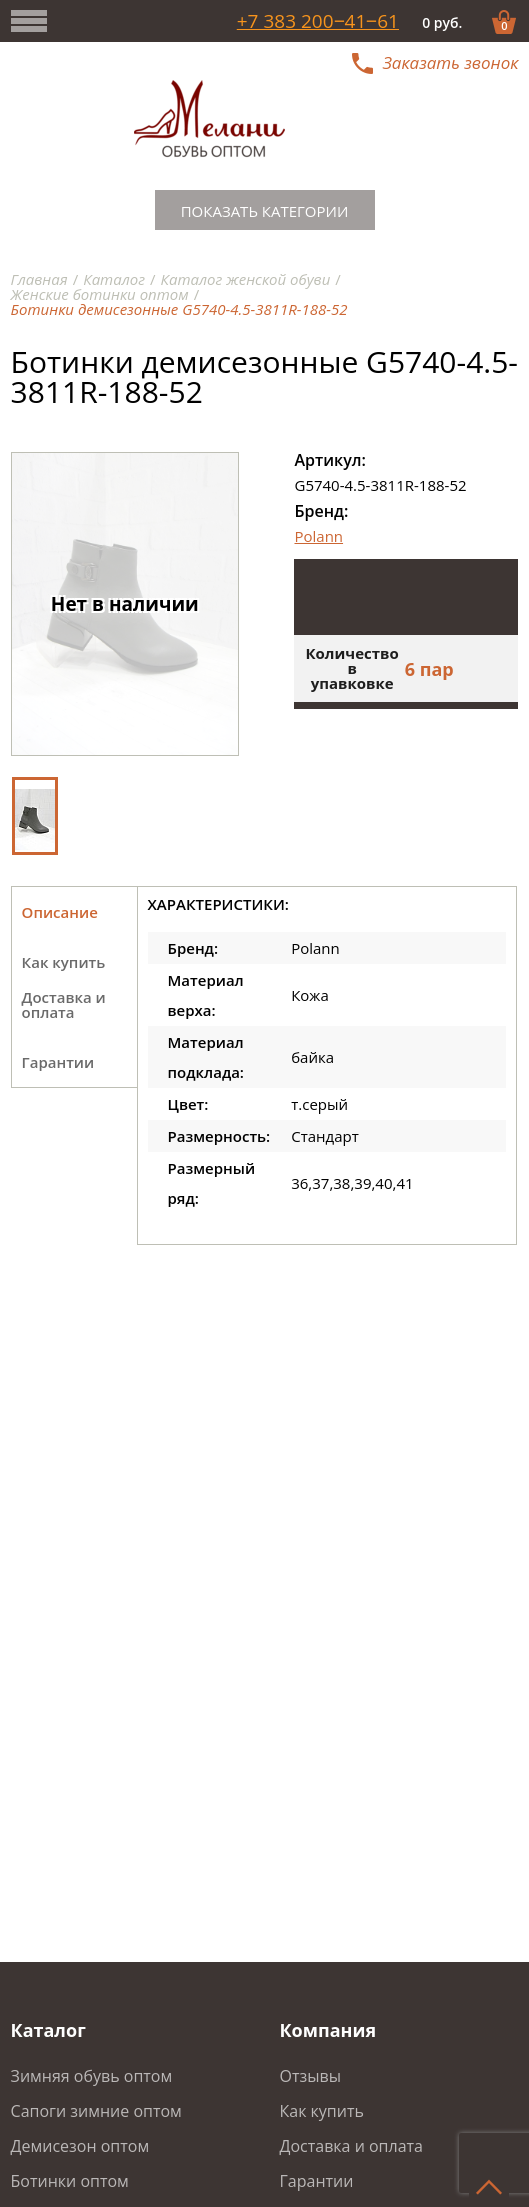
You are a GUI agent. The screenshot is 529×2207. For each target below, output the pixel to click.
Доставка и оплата (351, 2146)
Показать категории (265, 211)
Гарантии (316, 2181)
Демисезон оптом (80, 2146)
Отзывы (309, 2076)
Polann (318, 536)
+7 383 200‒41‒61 (318, 21)
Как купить (321, 2111)
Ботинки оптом (70, 2181)
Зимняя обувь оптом (92, 2076)
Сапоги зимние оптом (96, 2111)
